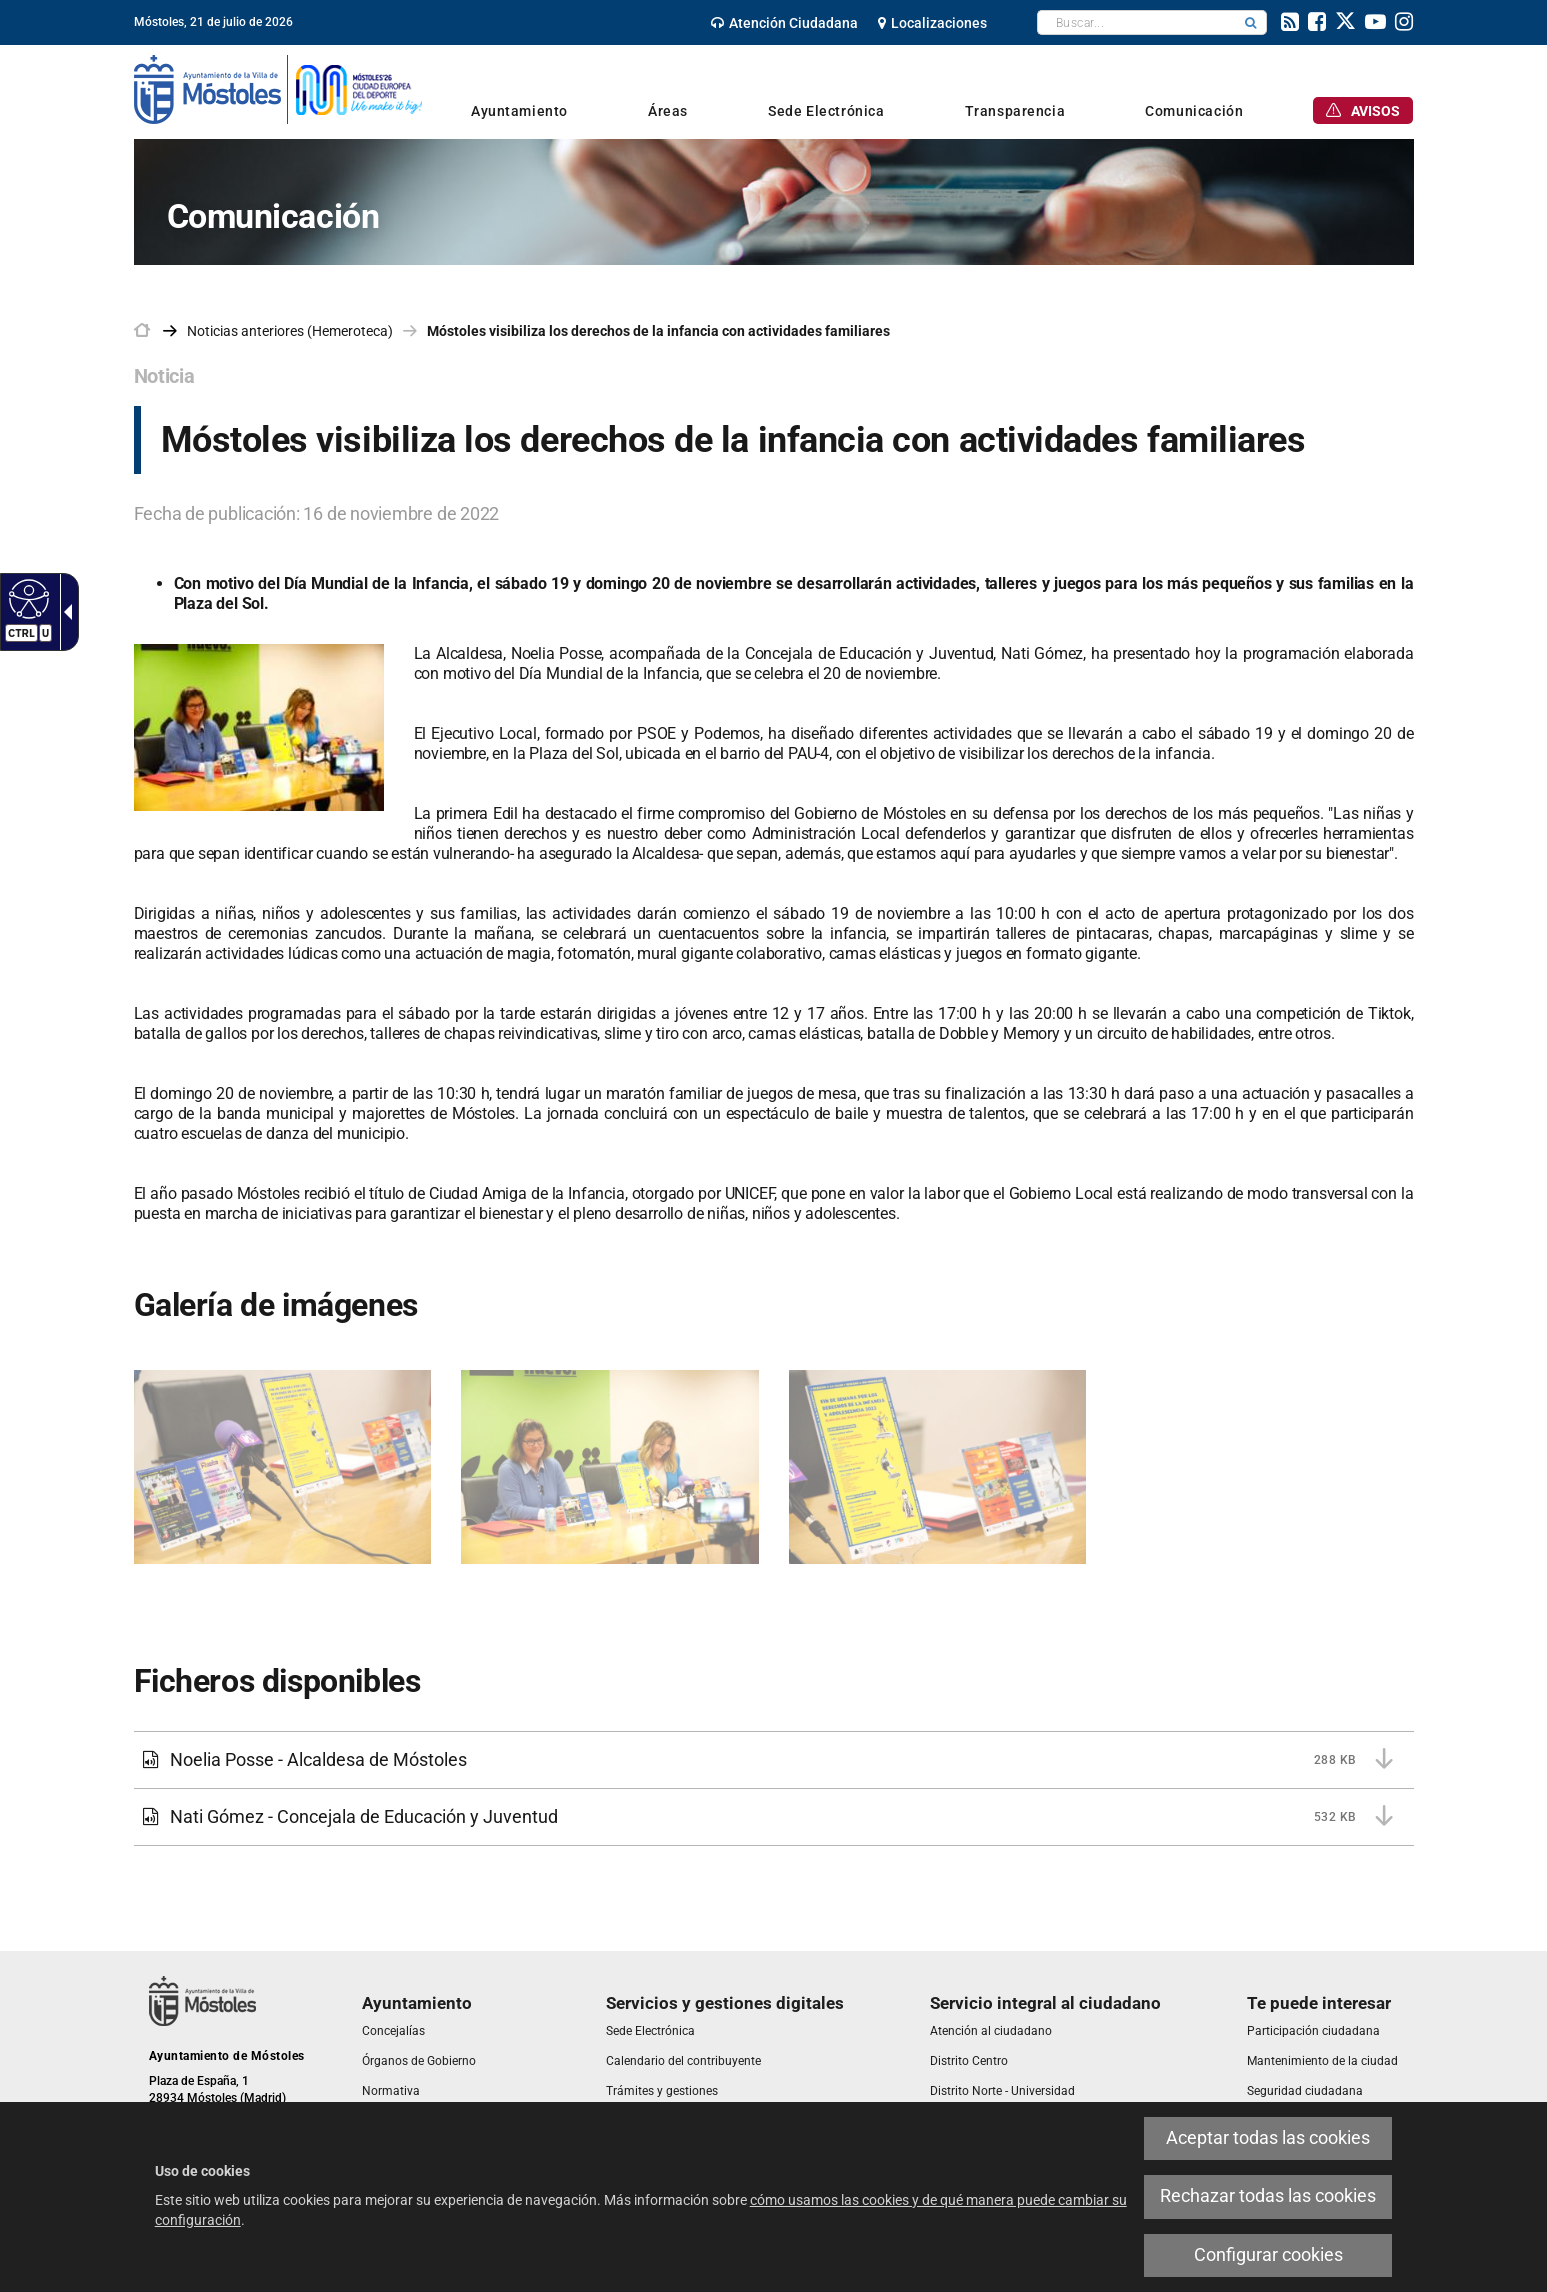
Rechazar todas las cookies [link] (1268, 2196)
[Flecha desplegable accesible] (64, 612)
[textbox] (1136, 22)
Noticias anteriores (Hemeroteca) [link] (290, 331)
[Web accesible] (26, 598)
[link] (784, 23)
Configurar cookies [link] (1268, 2255)
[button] (1251, 22)
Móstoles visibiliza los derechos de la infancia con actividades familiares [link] (658, 331)
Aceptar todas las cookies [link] (1268, 2138)
